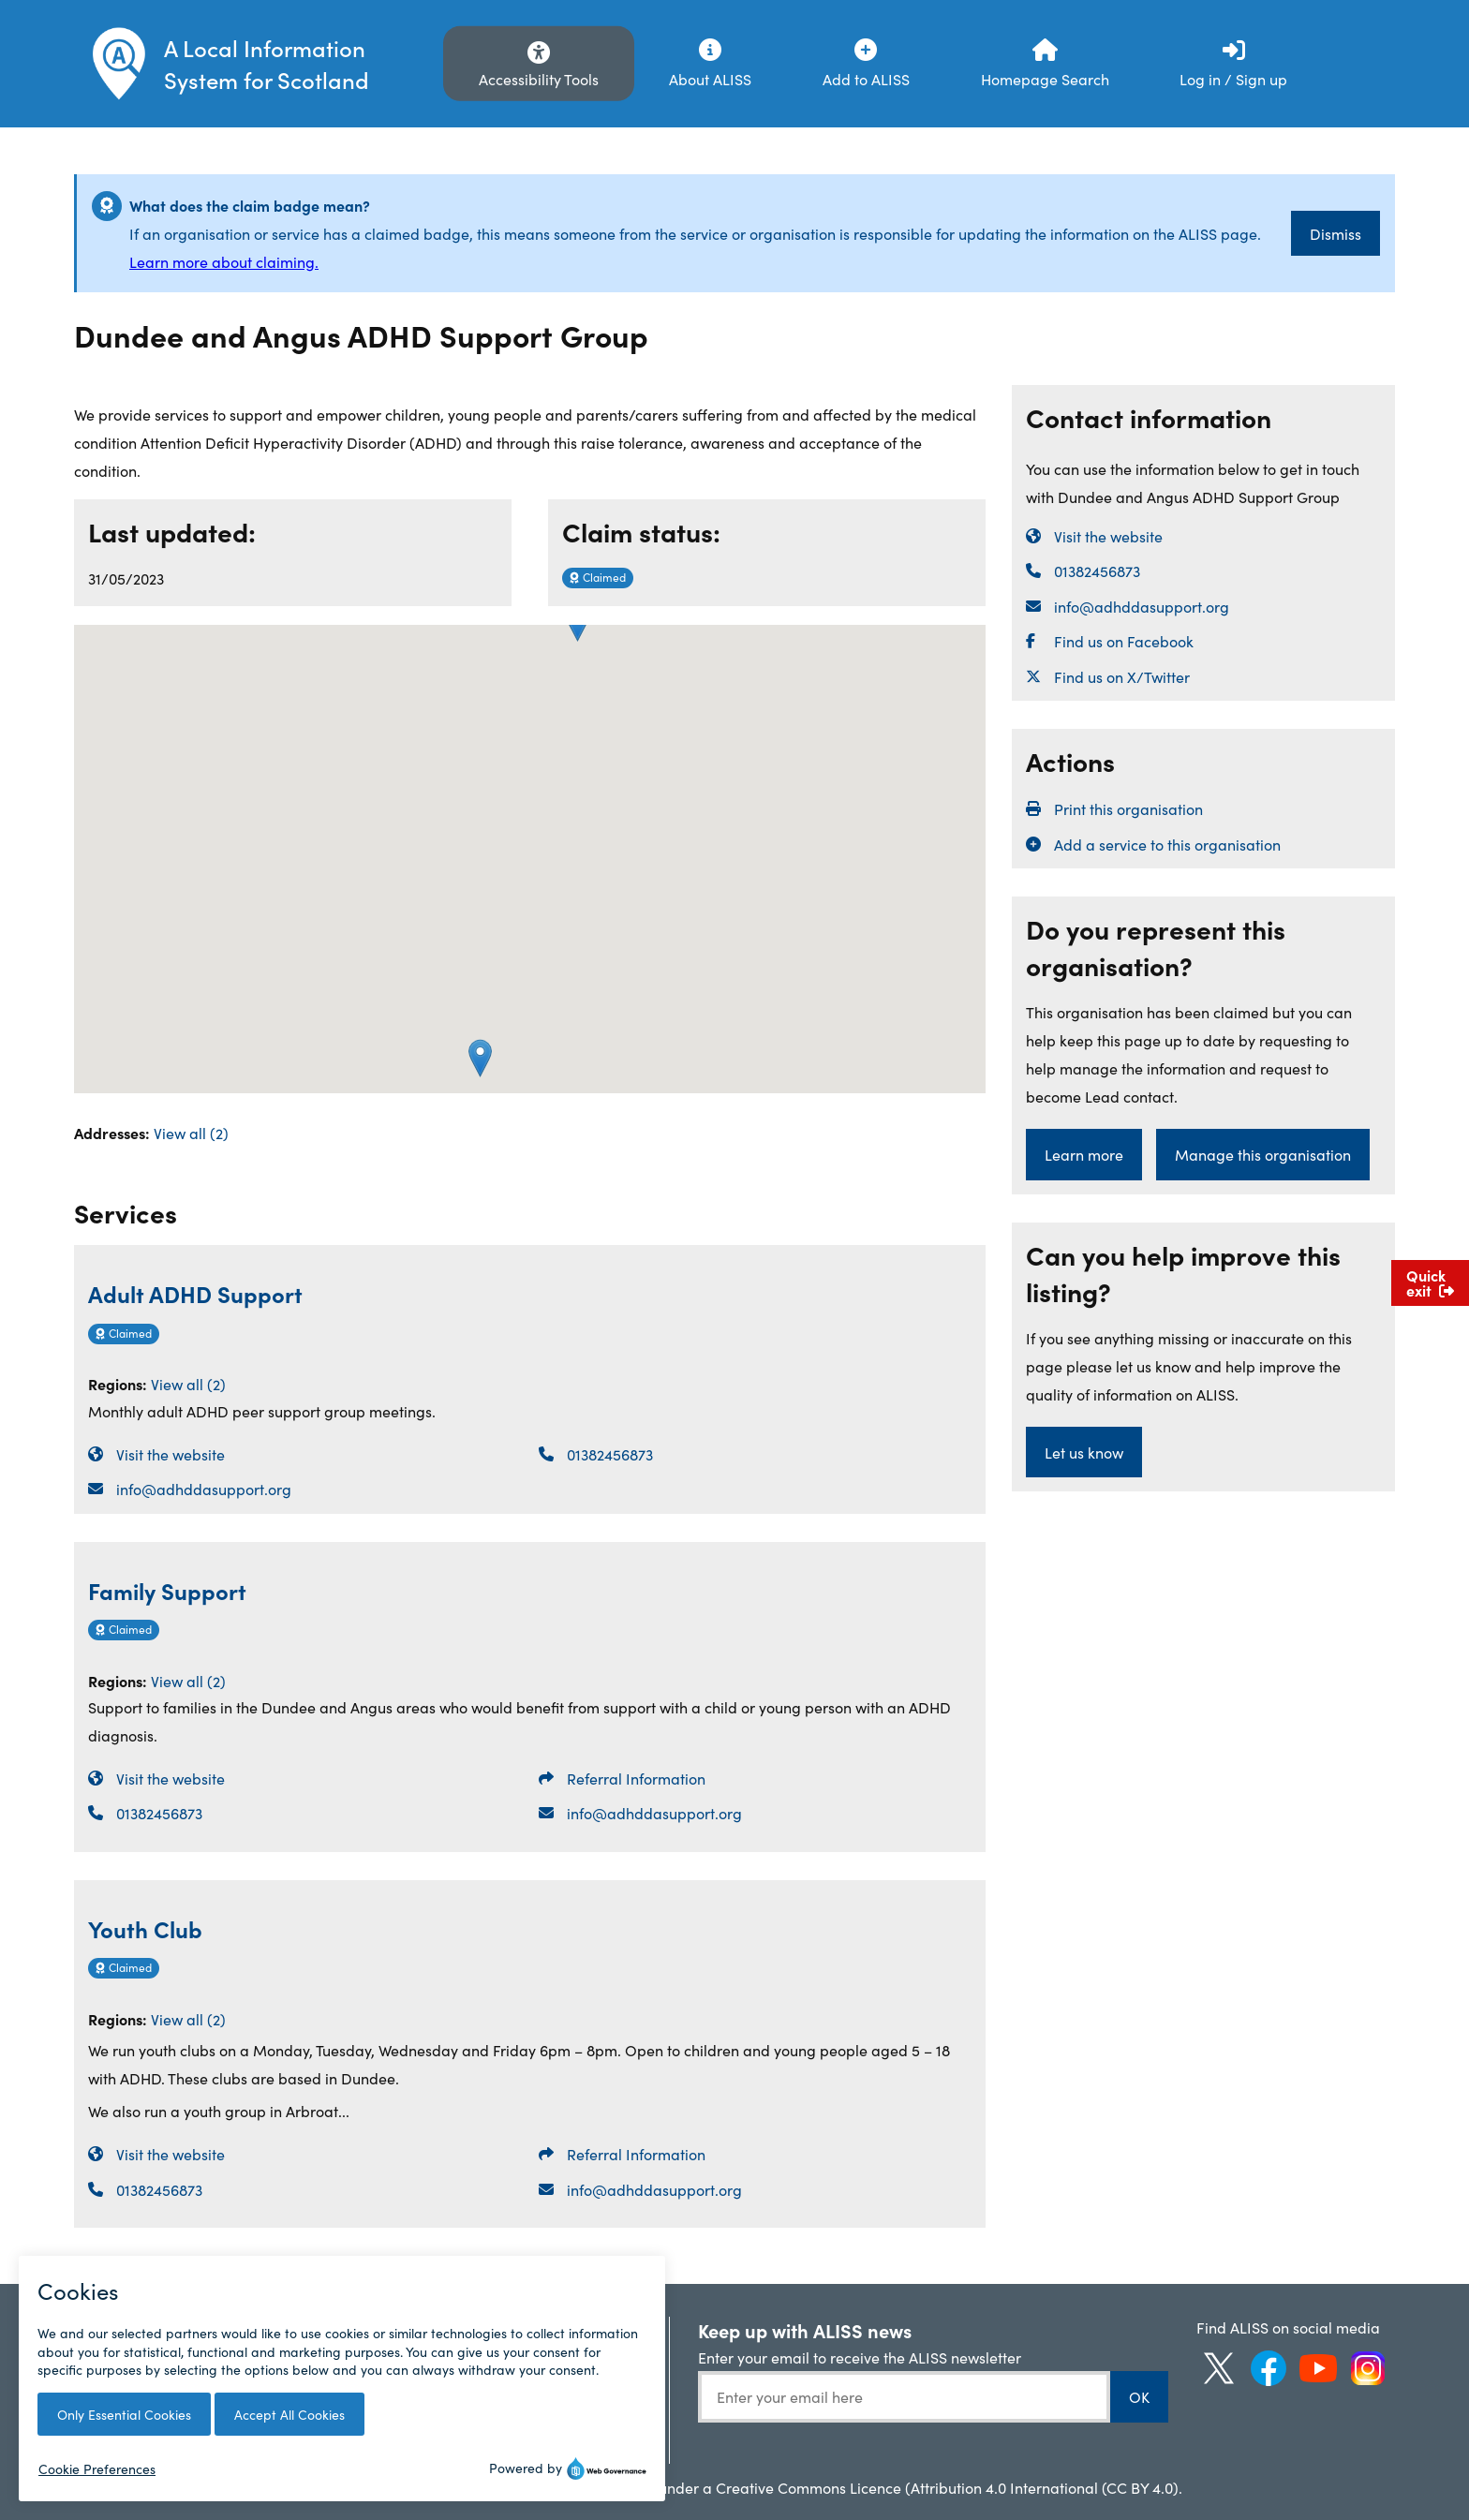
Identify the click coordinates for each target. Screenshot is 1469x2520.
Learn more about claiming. (224, 261)
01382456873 (610, 1454)
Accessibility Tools (539, 78)
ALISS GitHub (521, 2388)
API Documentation (542, 2358)
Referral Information (636, 1778)
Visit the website (170, 1454)
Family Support (167, 1590)
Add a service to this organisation (1167, 844)
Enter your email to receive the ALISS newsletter (859, 2357)
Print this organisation (1128, 808)
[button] (480, 1058)
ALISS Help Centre (538, 2327)
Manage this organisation (1263, 1154)
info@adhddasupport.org (203, 1488)
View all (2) (191, 1132)
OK (1139, 2396)
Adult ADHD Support (195, 1293)
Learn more (1084, 1154)
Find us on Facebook (1124, 640)
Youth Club (145, 1928)
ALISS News (318, 2327)
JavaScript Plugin (534, 2418)
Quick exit (1430, 1282)
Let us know (1084, 1452)
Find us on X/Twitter (1122, 676)
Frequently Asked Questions (141, 2337)
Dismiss (1335, 233)
